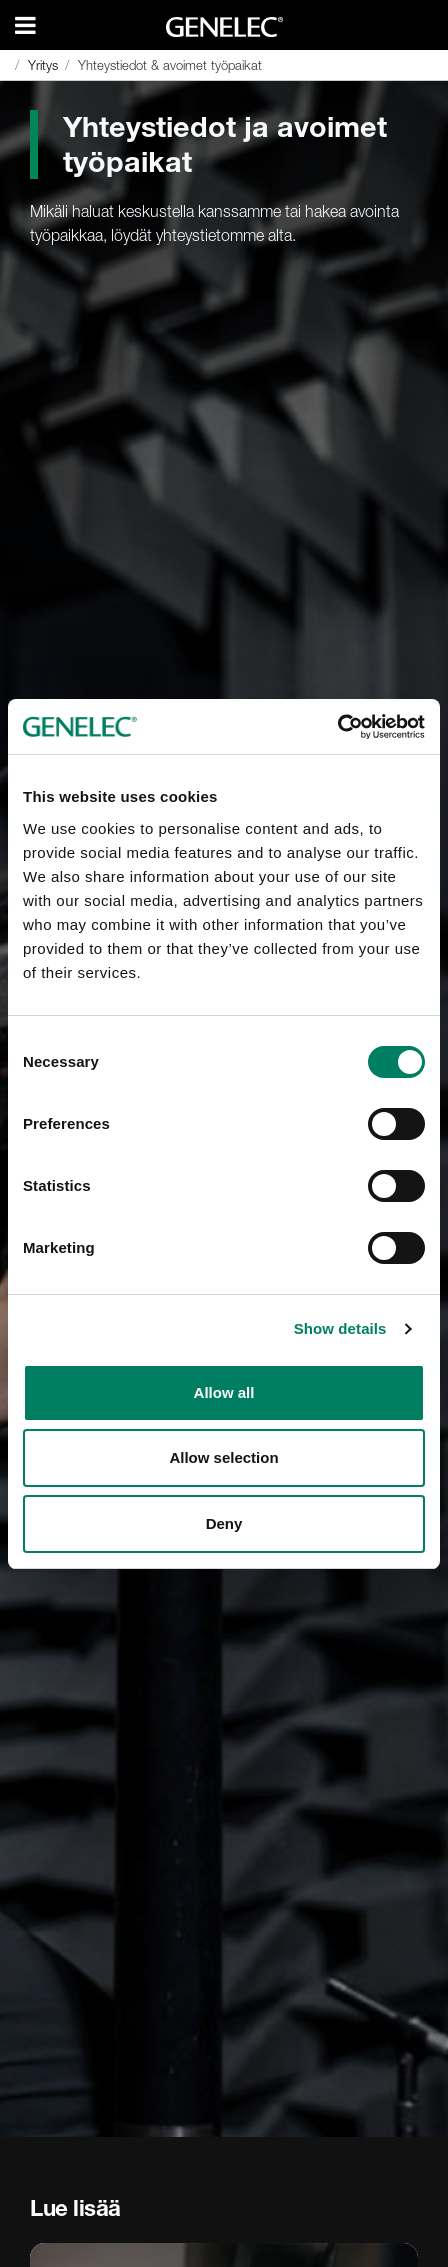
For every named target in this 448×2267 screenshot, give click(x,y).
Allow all (224, 1392)
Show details (340, 1328)
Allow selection (223, 1457)
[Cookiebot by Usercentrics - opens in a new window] (337, 727)
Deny (224, 1523)
